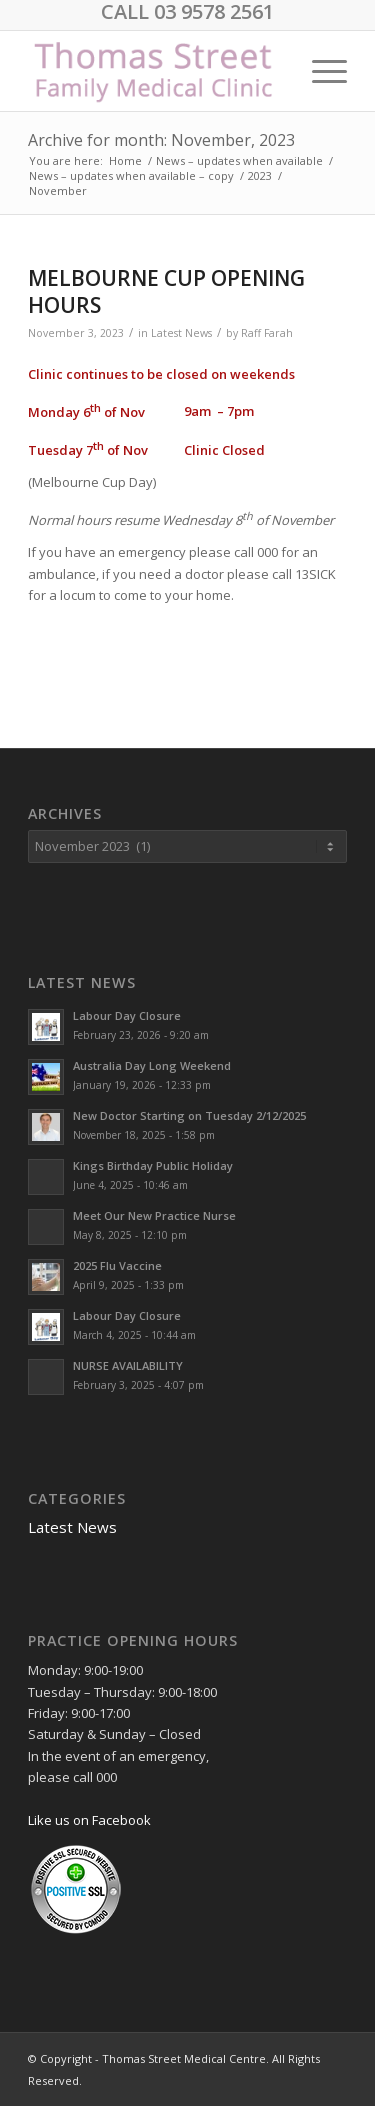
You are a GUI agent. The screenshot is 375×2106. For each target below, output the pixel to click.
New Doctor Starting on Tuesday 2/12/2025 (189, 1115)
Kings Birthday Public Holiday (153, 1165)
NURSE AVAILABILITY (128, 1365)
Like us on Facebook (89, 1820)
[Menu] (319, 71)
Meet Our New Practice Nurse (154, 1215)
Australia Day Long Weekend (152, 1065)
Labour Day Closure (127, 1015)
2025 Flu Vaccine (117, 1265)
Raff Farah (267, 333)
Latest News (181, 333)
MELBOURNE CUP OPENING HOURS (166, 291)
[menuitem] (319, 71)
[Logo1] (155, 71)
